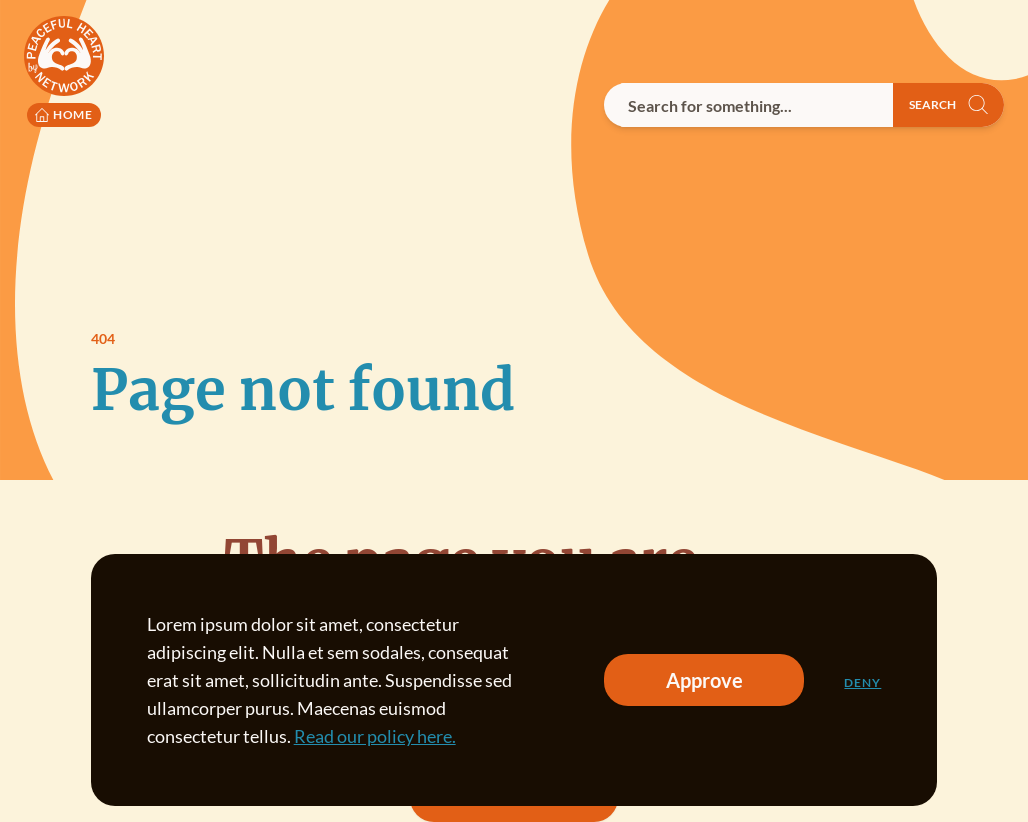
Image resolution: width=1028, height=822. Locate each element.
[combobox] (748, 105)
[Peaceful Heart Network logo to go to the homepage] (64, 71)
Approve (704, 680)
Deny (862, 682)
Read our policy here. (375, 736)
